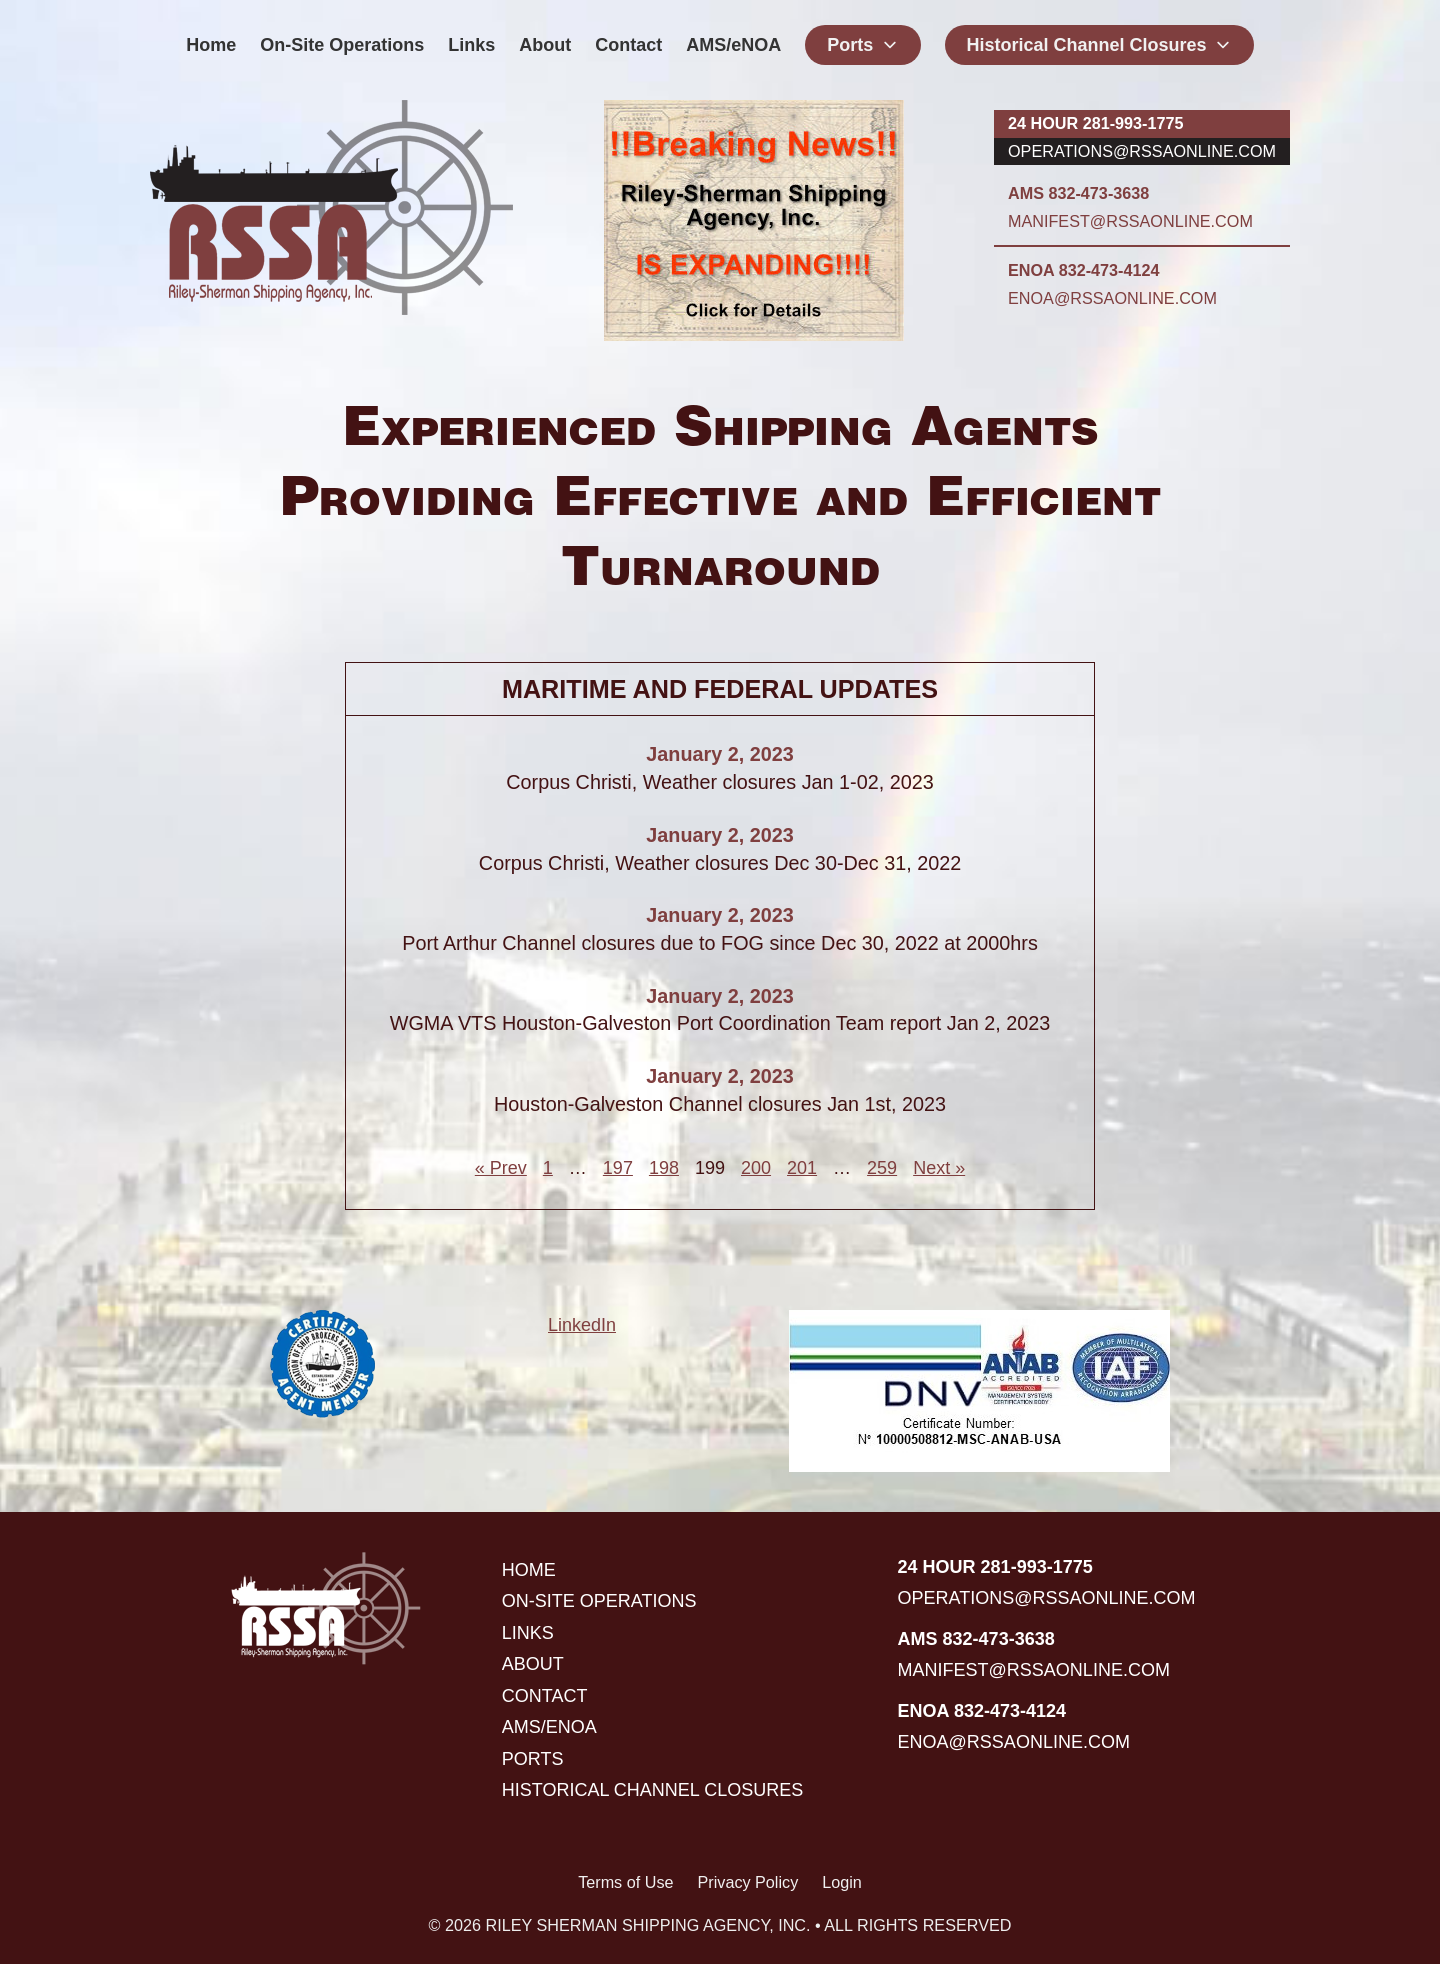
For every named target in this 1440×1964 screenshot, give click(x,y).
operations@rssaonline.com (1142, 151)
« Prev (501, 1168)
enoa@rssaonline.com (1112, 298)
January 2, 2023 (719, 754)
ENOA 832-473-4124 (1083, 270)
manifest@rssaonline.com (1130, 221)
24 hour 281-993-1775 (1095, 123)
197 (618, 1168)
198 (664, 1168)
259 (882, 1168)
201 (802, 1168)
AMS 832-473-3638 (1078, 193)
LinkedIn (582, 1325)
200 (756, 1168)
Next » (939, 1168)
